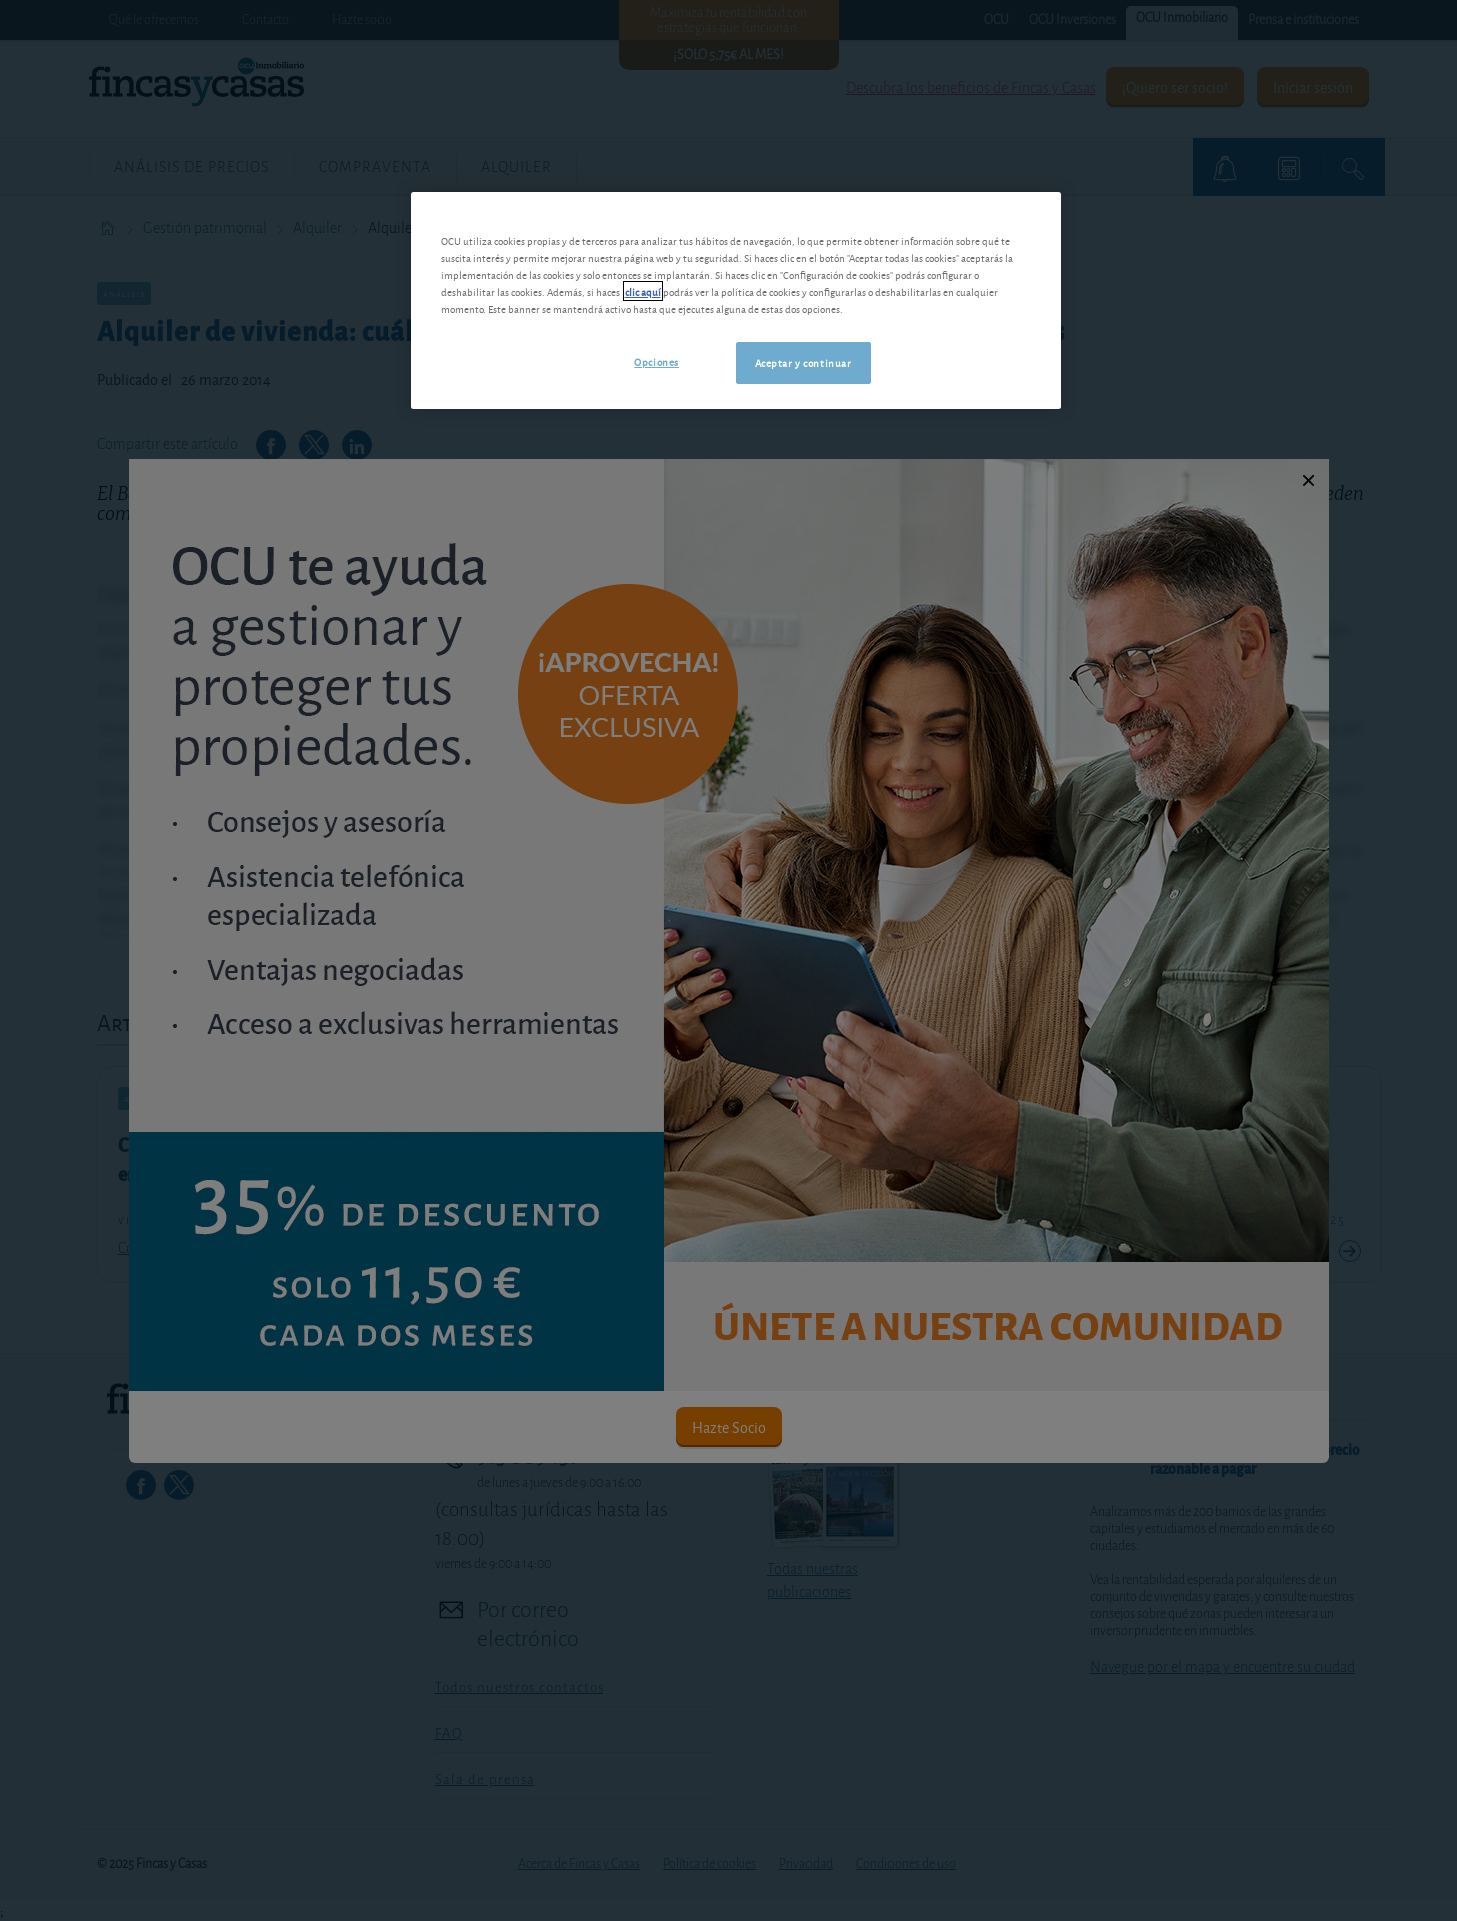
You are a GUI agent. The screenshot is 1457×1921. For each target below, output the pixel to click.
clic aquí (643, 291)
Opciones (656, 361)
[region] (736, 300)
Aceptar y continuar (803, 362)
